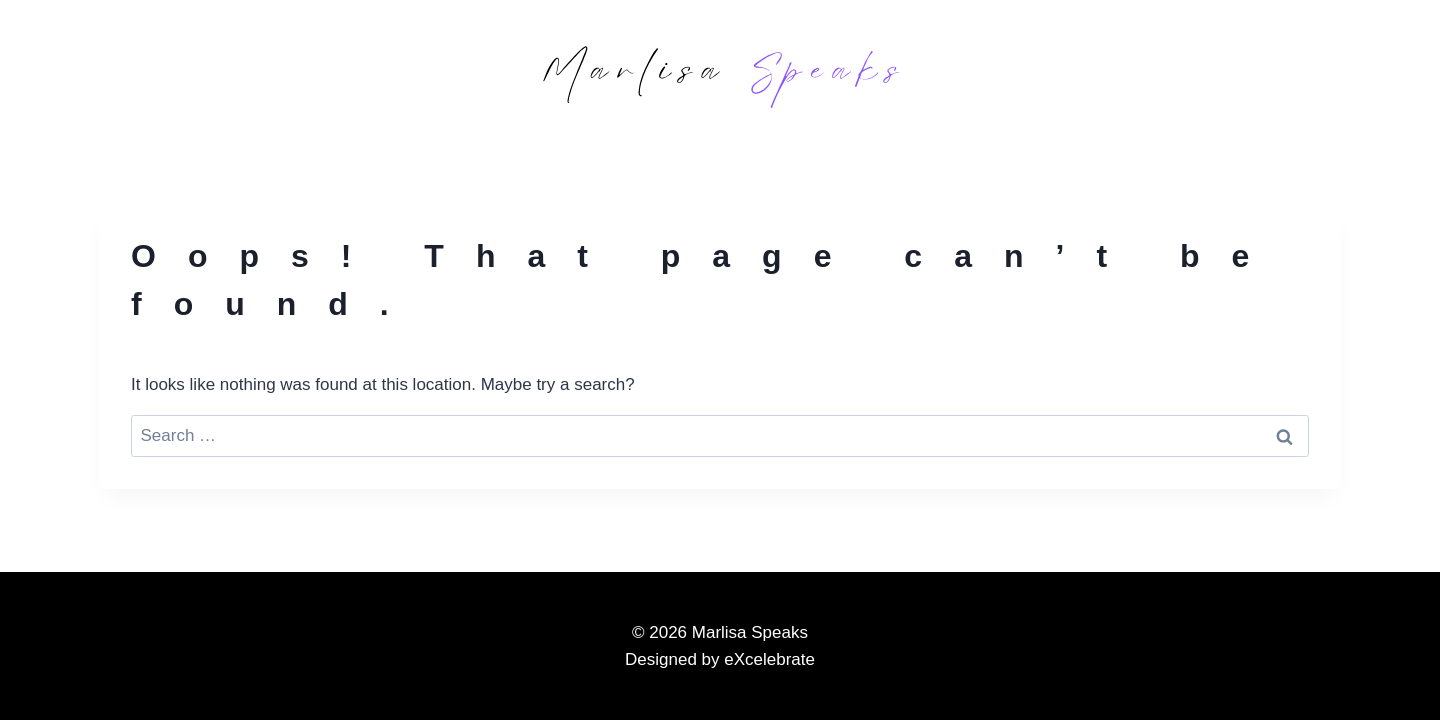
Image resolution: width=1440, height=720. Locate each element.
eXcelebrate (769, 659)
